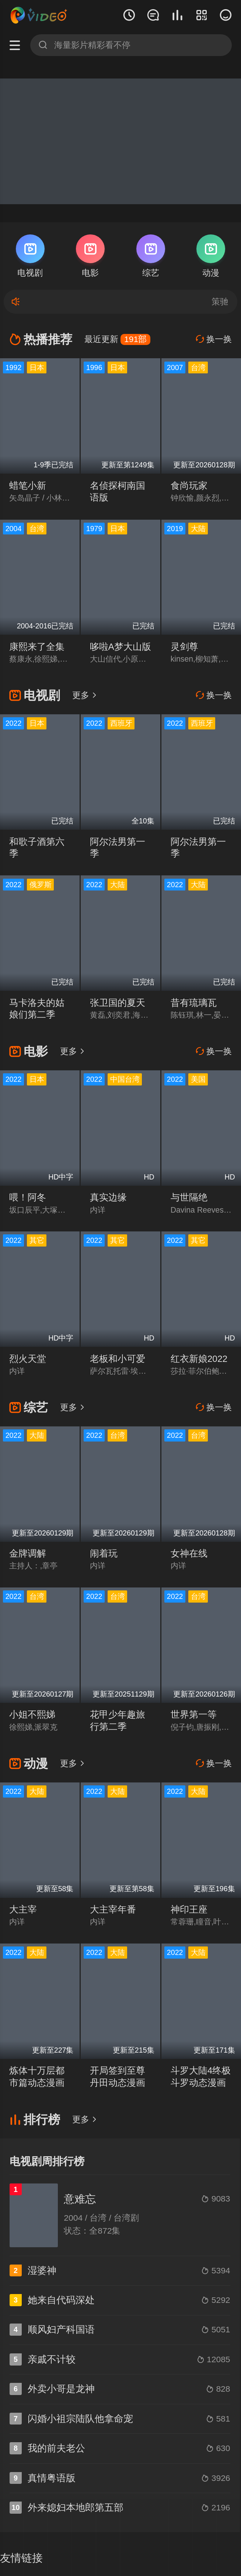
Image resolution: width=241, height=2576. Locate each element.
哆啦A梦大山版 (120, 647)
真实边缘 (108, 1197)
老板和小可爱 (117, 1359)
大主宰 (23, 1909)
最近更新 (117, 339)
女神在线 (189, 1553)
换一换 (214, 339)
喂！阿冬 (27, 1197)
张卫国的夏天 (117, 1003)
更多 (85, 695)
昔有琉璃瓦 (194, 1003)
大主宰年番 (113, 1909)
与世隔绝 (189, 1197)
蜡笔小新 (27, 486)
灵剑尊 (184, 647)
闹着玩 (104, 1553)
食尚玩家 (189, 486)
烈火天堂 (27, 1359)
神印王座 (189, 1909)
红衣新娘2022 (199, 1359)
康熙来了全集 (36, 647)
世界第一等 (194, 1714)
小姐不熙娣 (32, 1714)
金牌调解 (27, 1553)
